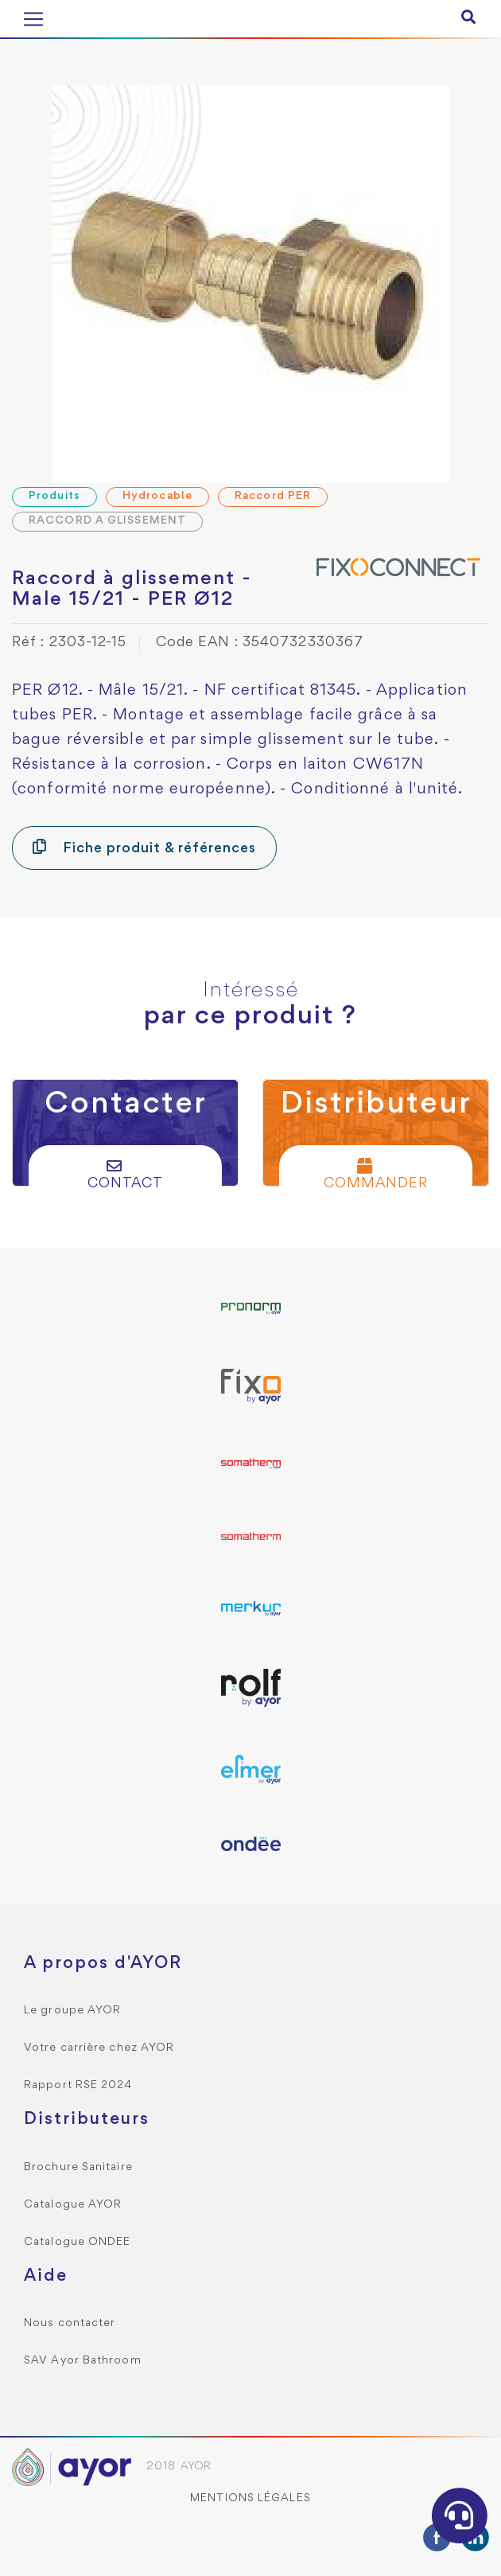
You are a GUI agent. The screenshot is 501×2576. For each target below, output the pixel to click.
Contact (125, 1174)
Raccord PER (273, 496)
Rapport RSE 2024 (78, 2085)
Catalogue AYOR (73, 2205)
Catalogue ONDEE (77, 2242)
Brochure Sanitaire (78, 2167)
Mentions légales (250, 2498)
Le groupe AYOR (72, 2010)
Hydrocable (157, 496)
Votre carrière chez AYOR (99, 2048)
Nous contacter (69, 2323)
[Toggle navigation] (33, 19)
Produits (54, 496)
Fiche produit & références (144, 847)
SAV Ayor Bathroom (83, 2361)
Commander (376, 1174)
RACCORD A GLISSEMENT (107, 521)
